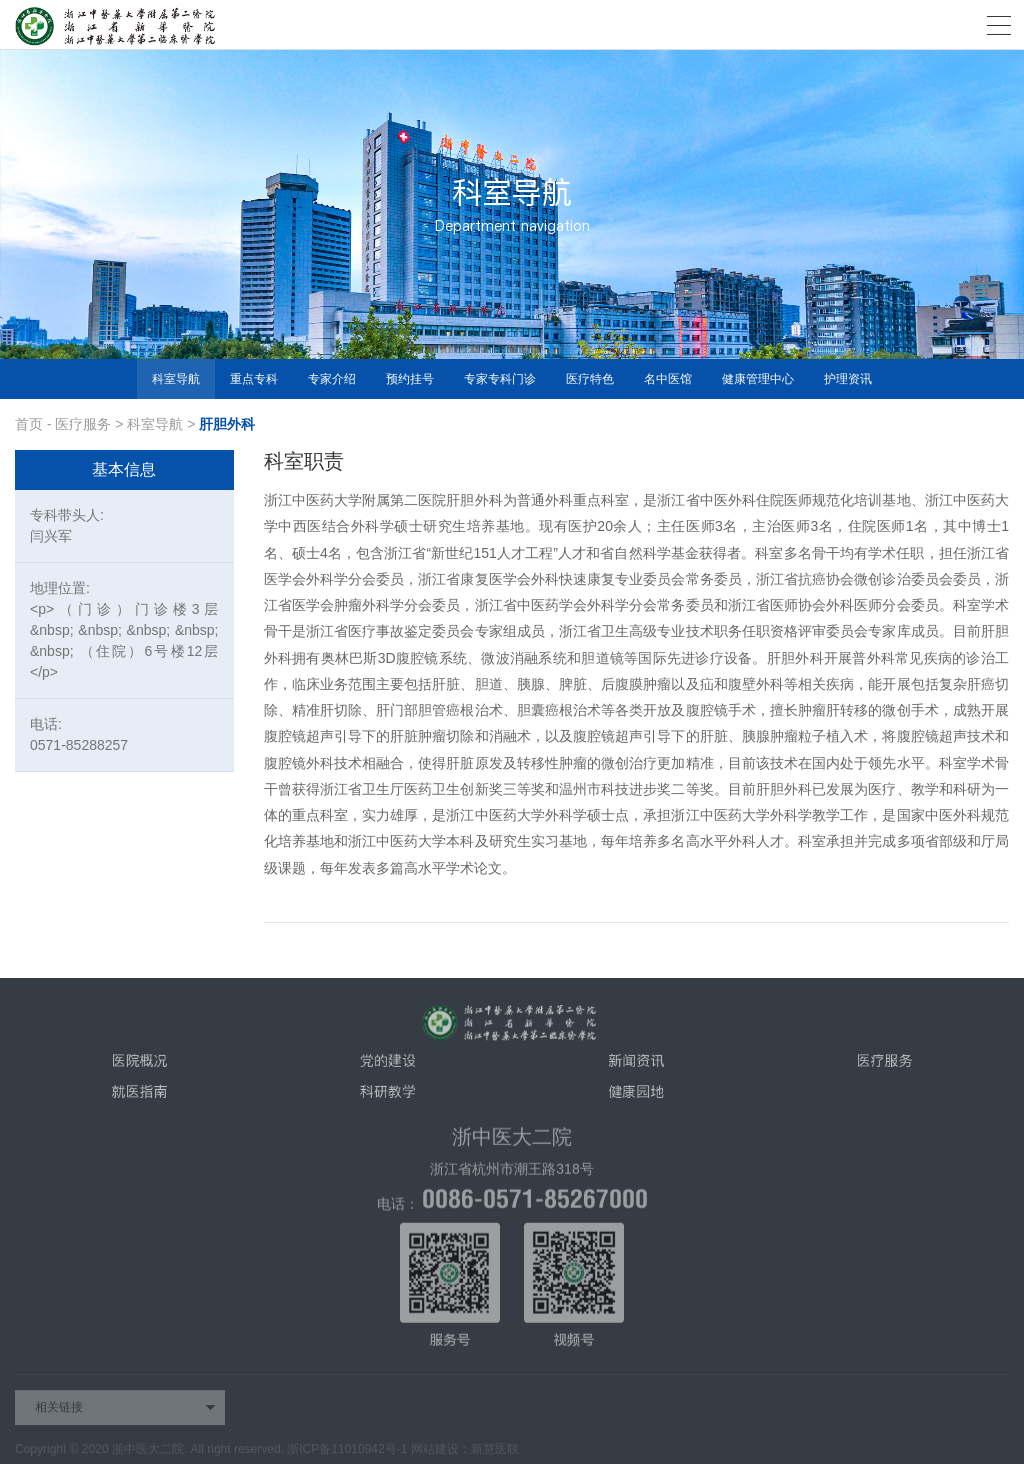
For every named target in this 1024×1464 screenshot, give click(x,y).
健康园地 (636, 1098)
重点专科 (254, 379)
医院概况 (139, 1067)
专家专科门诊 (500, 379)
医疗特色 (590, 379)
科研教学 (388, 1098)
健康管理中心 (758, 379)
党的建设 (388, 1067)
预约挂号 (410, 379)
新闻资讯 (636, 1067)
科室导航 (176, 379)
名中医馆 (668, 379)
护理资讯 (848, 379)
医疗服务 (83, 424)
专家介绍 (332, 379)
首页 (29, 424)
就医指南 (139, 1098)
